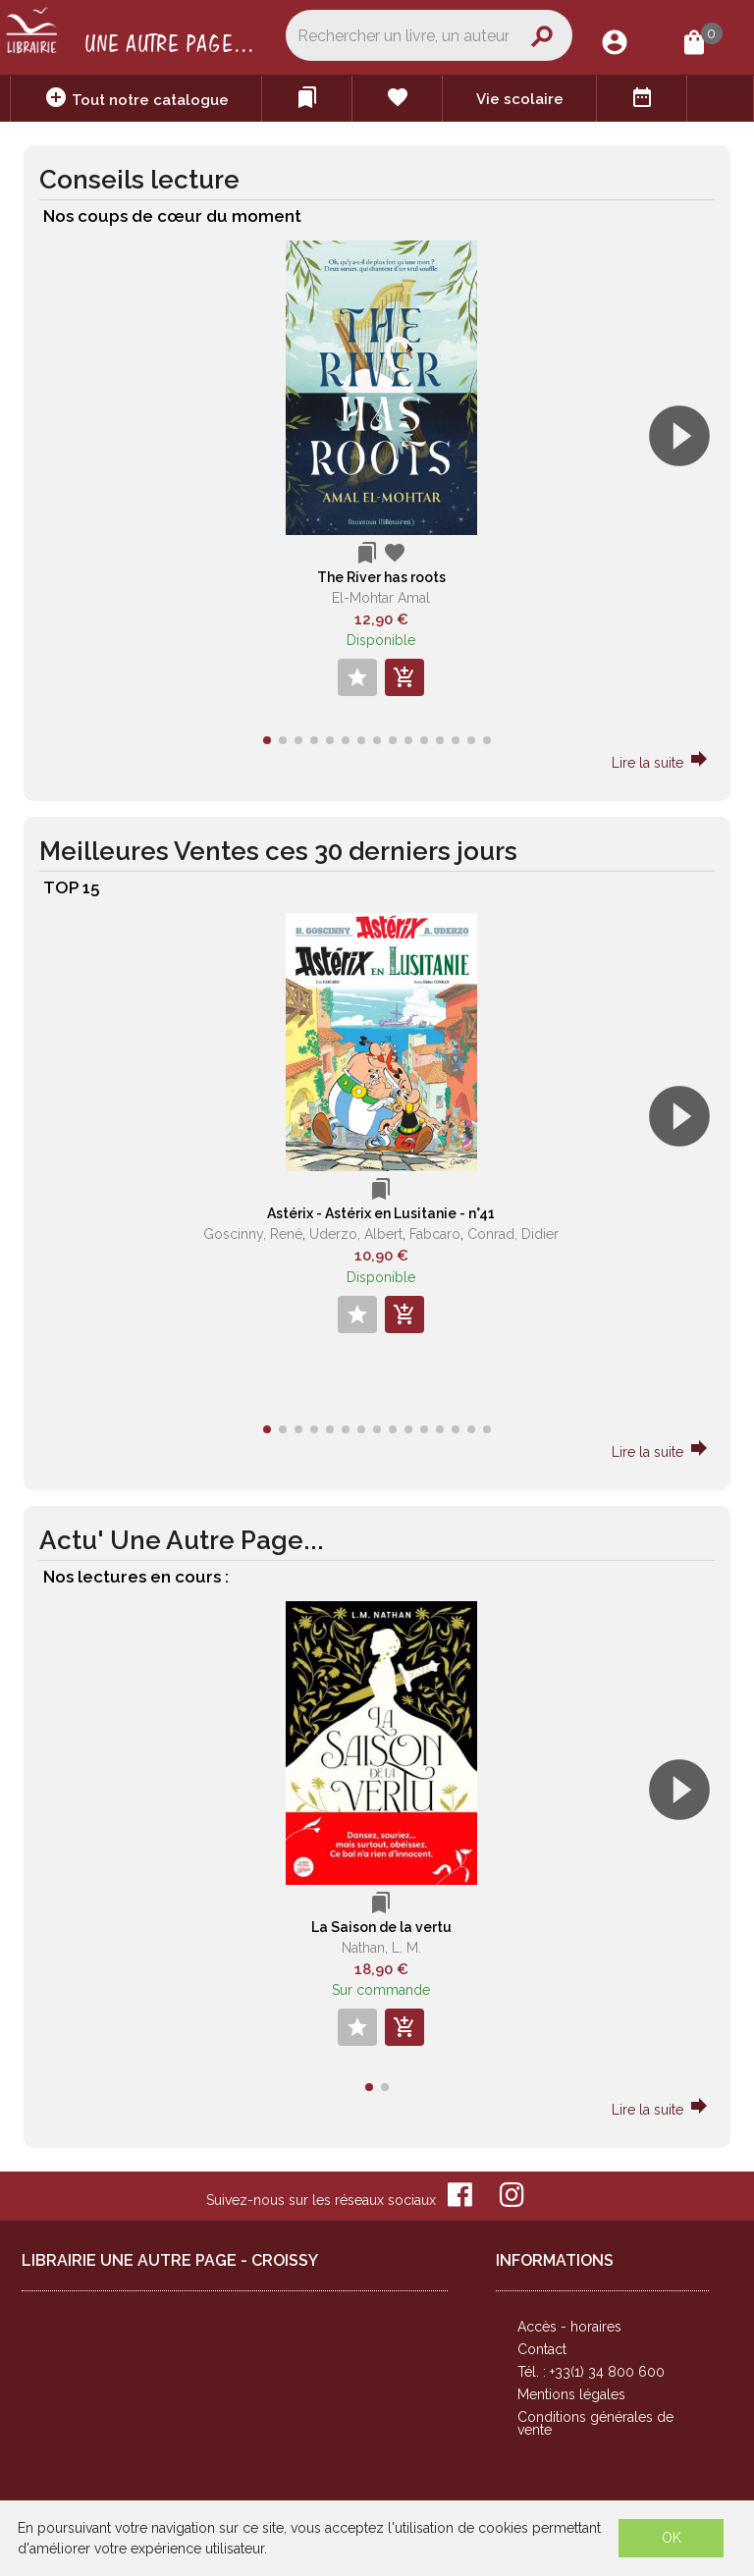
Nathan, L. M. (381, 1948)
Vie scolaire (520, 99)
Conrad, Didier (513, 1234)
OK (671, 2538)
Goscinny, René (252, 1234)
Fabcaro (434, 1234)
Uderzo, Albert (356, 1234)
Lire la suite (661, 763)
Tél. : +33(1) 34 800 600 (591, 2372)
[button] (687, 491)
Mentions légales (571, 2394)
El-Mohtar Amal (381, 598)
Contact (541, 2349)
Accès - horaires (569, 2326)
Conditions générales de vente (595, 2423)
